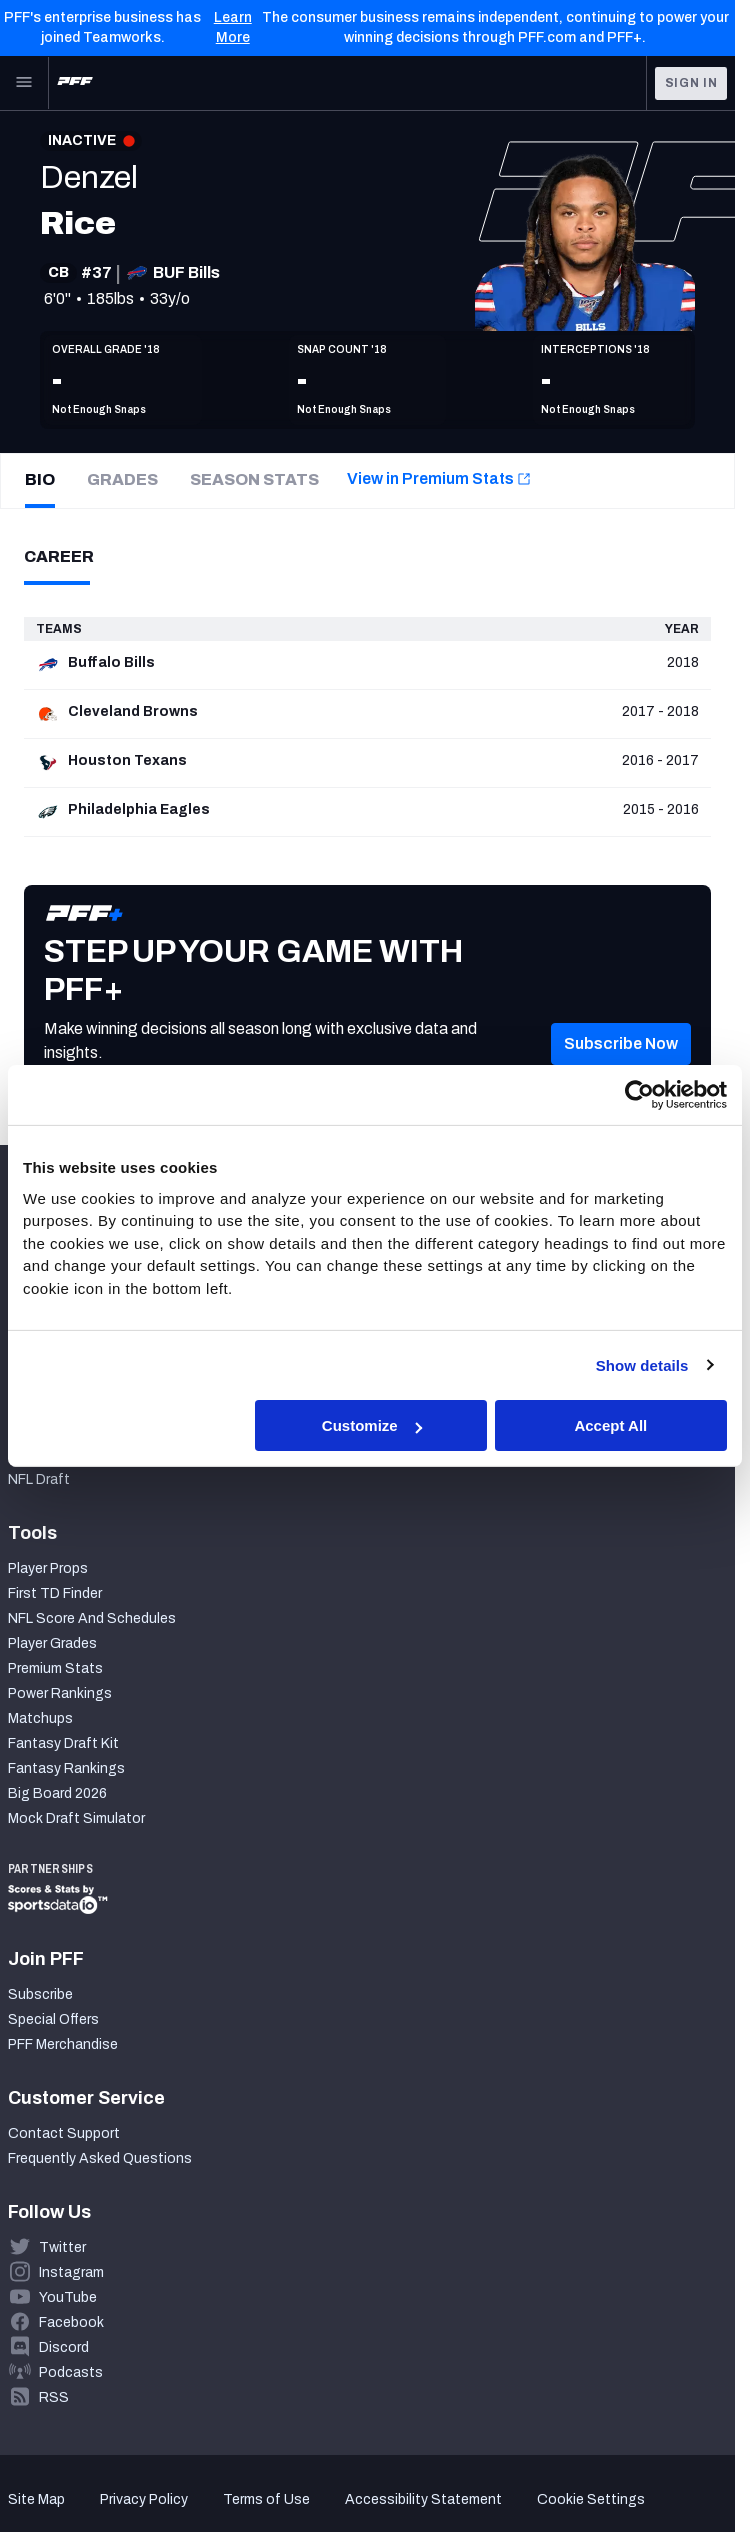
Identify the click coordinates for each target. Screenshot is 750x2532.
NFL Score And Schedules (92, 1618)
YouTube (68, 2297)
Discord (64, 2347)
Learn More (233, 27)
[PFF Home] (75, 83)
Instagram (71, 2272)
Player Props (48, 1568)
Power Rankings (60, 1693)
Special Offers (53, 2019)
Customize (372, 1425)
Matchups (40, 1718)
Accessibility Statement (423, 2499)
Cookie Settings (591, 2499)
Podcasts (71, 2372)
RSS (54, 2397)
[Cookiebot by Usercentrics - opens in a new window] (639, 1095)
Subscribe (40, 1994)
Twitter (62, 2247)
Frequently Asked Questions (100, 2158)
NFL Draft (39, 1479)
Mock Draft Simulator (76, 1818)
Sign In (691, 83)
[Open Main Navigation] (24, 83)
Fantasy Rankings (66, 1768)
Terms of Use (266, 2499)
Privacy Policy (144, 2499)
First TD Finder (55, 1593)
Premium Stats (55, 1668)
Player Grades (52, 1643)
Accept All (610, 1425)
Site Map (36, 2499)
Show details (642, 1364)
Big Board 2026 (57, 1793)
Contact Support (64, 2133)
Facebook (71, 2322)
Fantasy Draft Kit (63, 1743)
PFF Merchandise (63, 2044)
